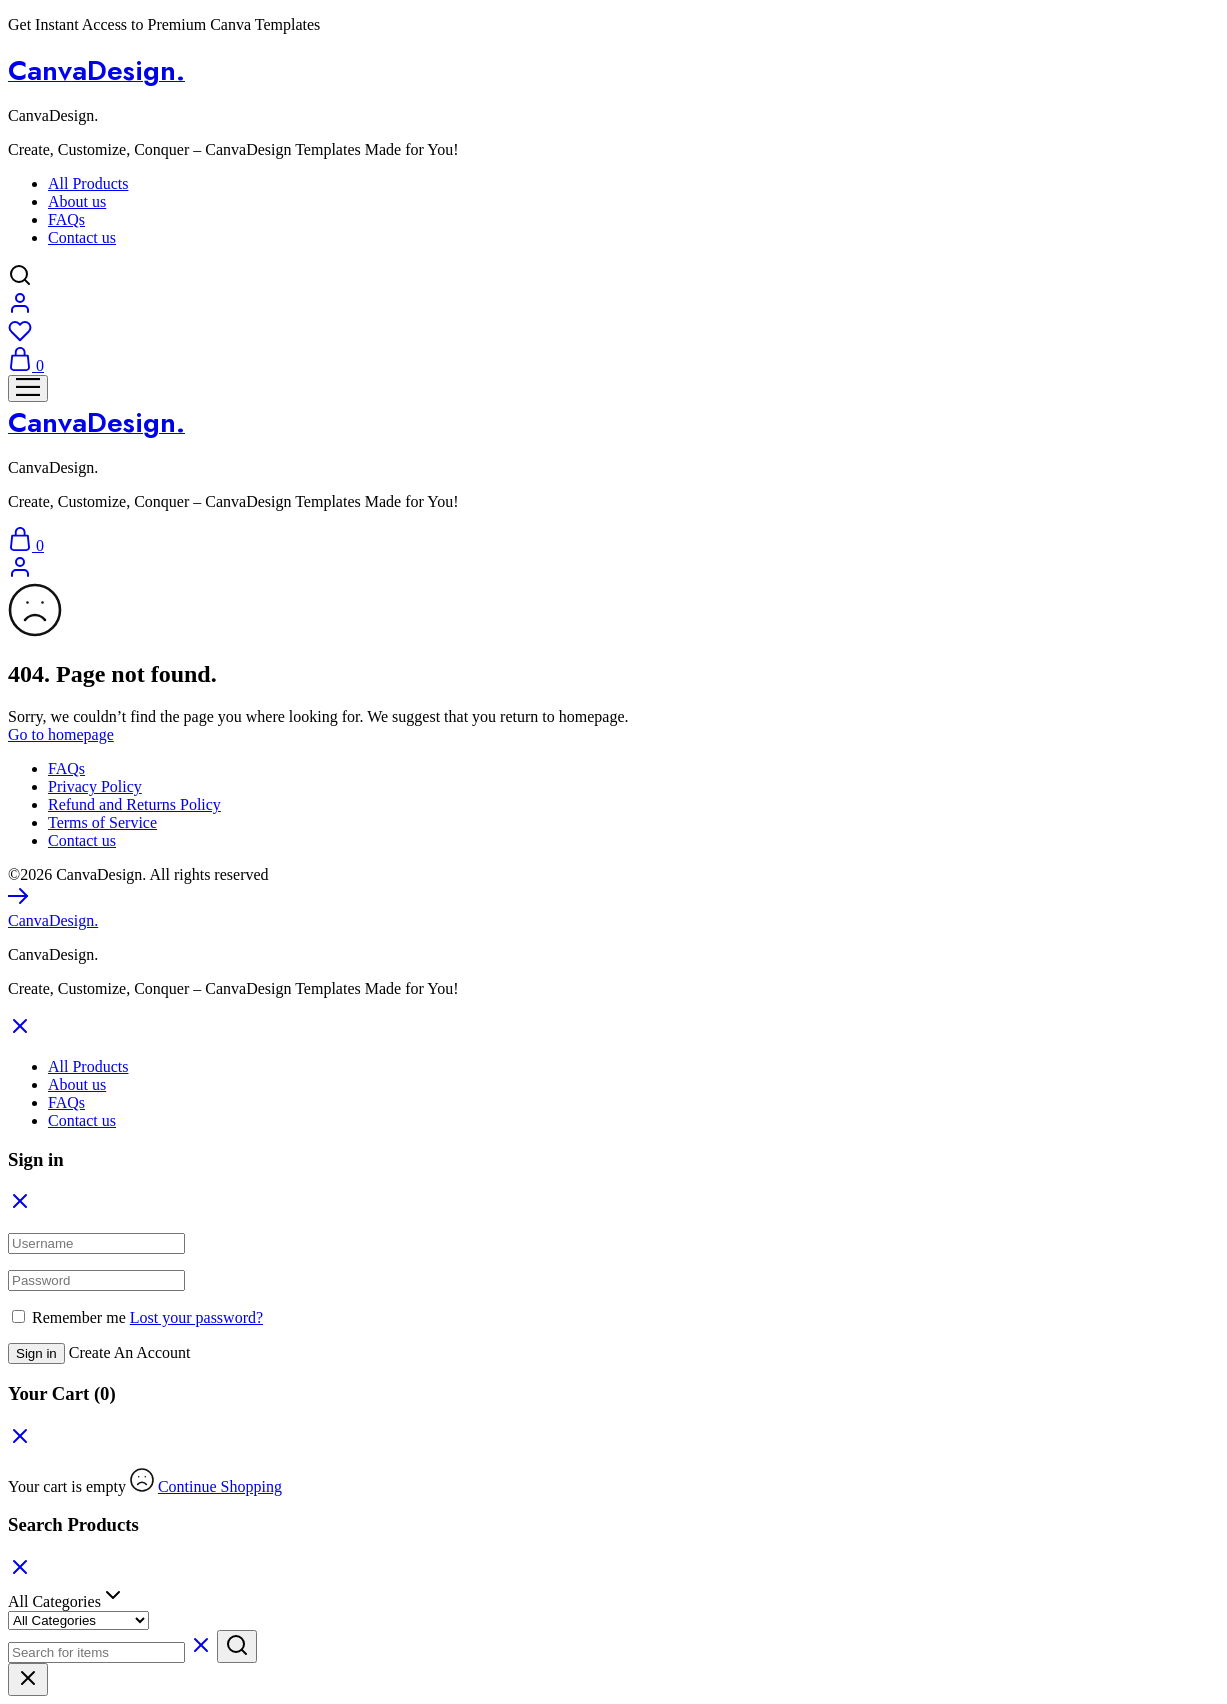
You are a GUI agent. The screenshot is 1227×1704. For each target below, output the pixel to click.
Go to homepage (61, 734)
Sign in (36, 1353)
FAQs (66, 219)
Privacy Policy (95, 786)
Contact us (82, 237)
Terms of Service (102, 822)
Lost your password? (196, 1317)
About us (77, 201)
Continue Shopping (220, 1486)
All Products (88, 183)
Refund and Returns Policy (134, 804)
